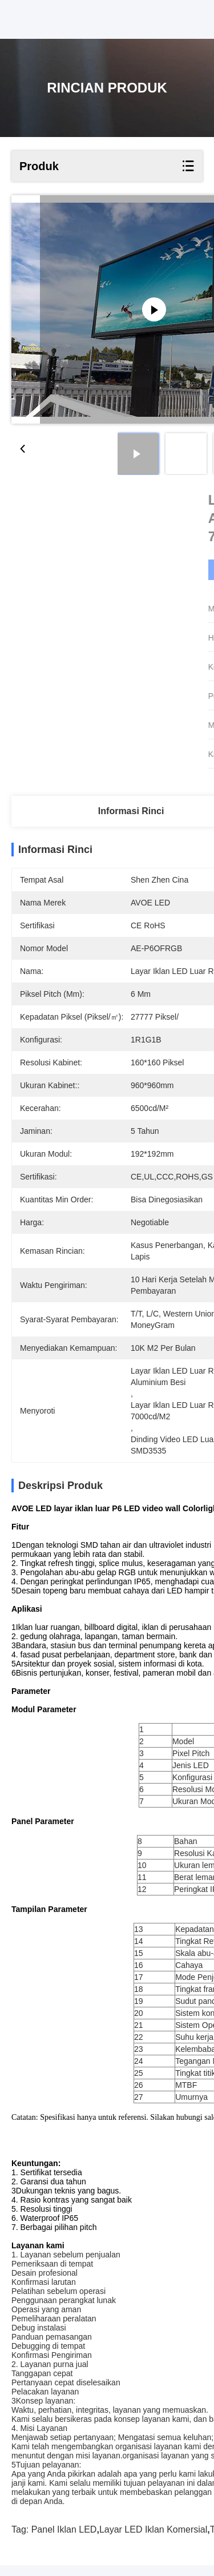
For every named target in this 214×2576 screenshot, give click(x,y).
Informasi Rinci (131, 811)
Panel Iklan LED (64, 2540)
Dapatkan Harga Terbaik (133, 569)
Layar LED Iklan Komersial (153, 2540)
